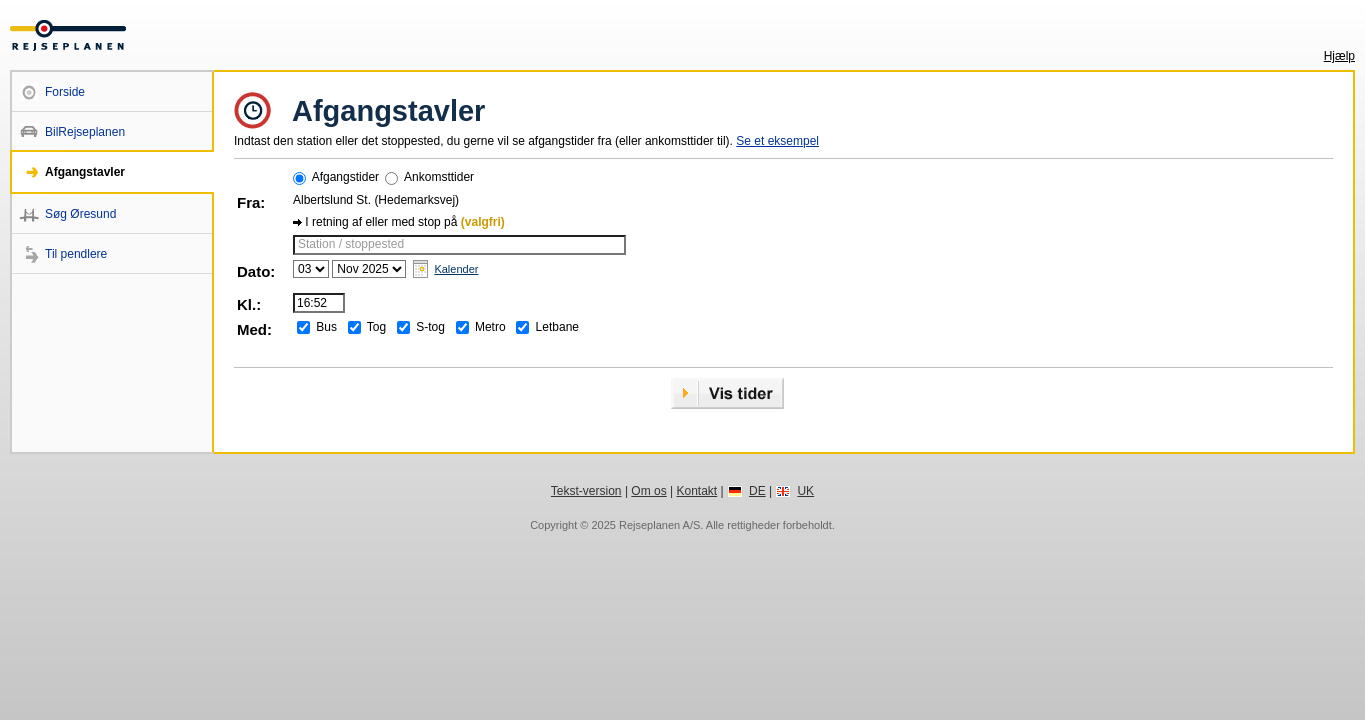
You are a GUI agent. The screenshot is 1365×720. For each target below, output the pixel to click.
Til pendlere (76, 254)
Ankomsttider (439, 177)
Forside (65, 92)
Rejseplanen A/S (659, 525)
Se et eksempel (777, 141)
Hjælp (1339, 56)
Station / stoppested (351, 244)
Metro (490, 327)
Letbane (557, 327)
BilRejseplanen (85, 132)
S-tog (430, 327)
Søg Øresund (80, 214)
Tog (376, 327)
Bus (326, 327)
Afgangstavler (85, 172)
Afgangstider (345, 177)
